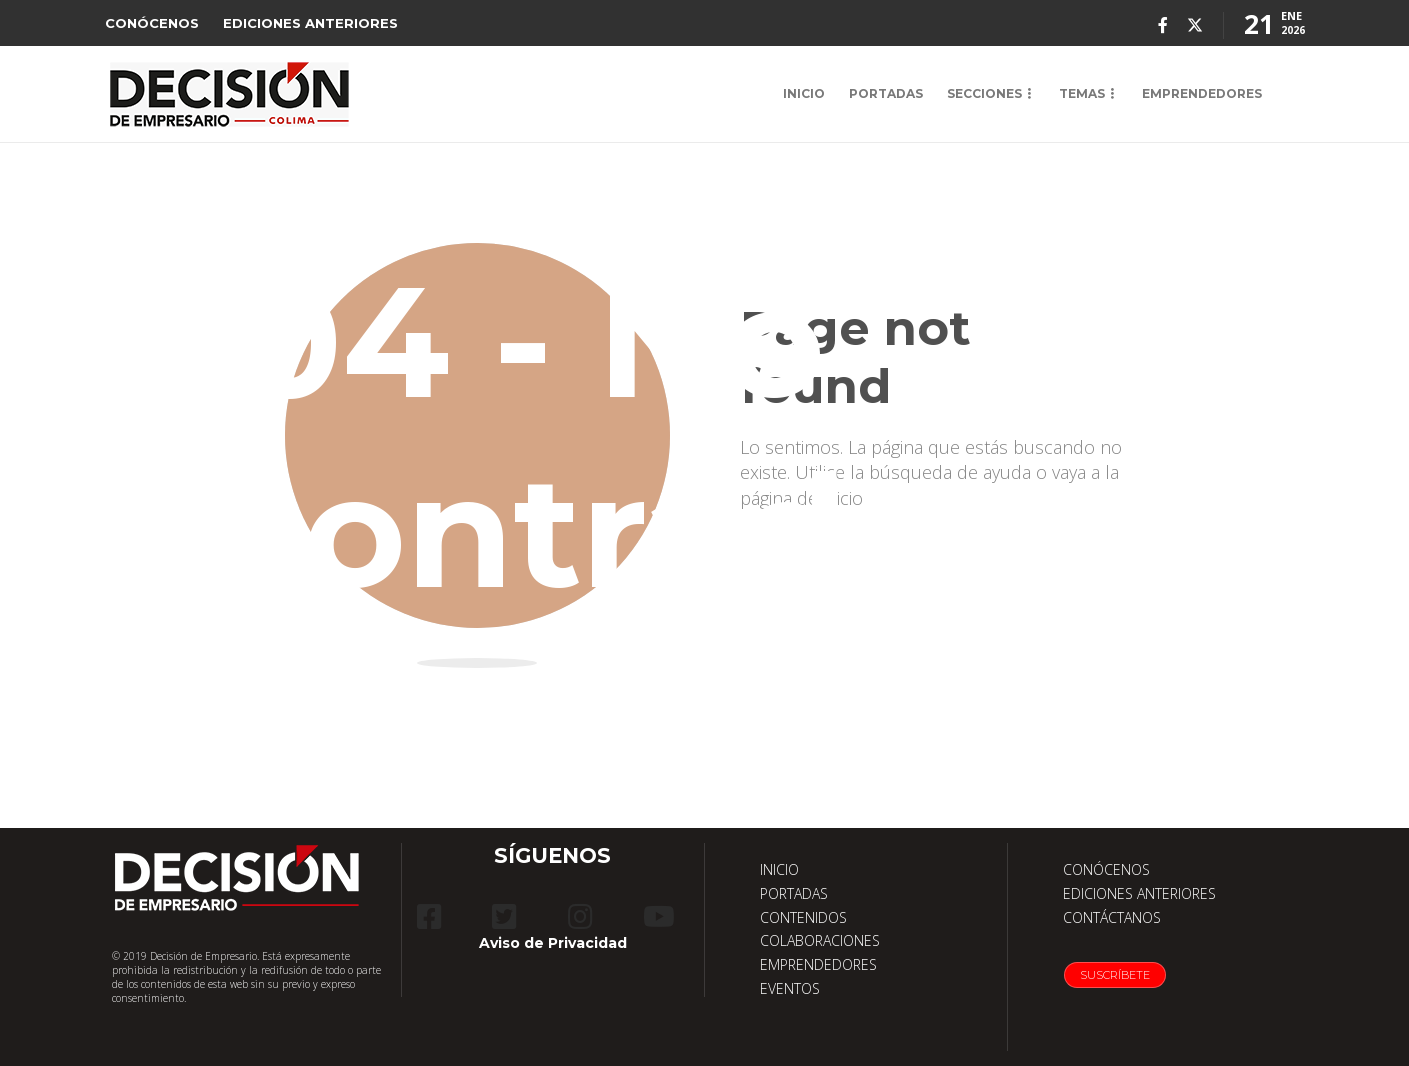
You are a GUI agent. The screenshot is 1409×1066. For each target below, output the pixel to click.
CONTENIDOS (803, 917)
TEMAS (1082, 93)
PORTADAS (886, 93)
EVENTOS (790, 988)
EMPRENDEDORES (1202, 93)
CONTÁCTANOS (1112, 917)
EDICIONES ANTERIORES (310, 23)
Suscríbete (1115, 975)
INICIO (804, 93)
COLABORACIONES (820, 940)
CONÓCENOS (152, 23)
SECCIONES (984, 93)
